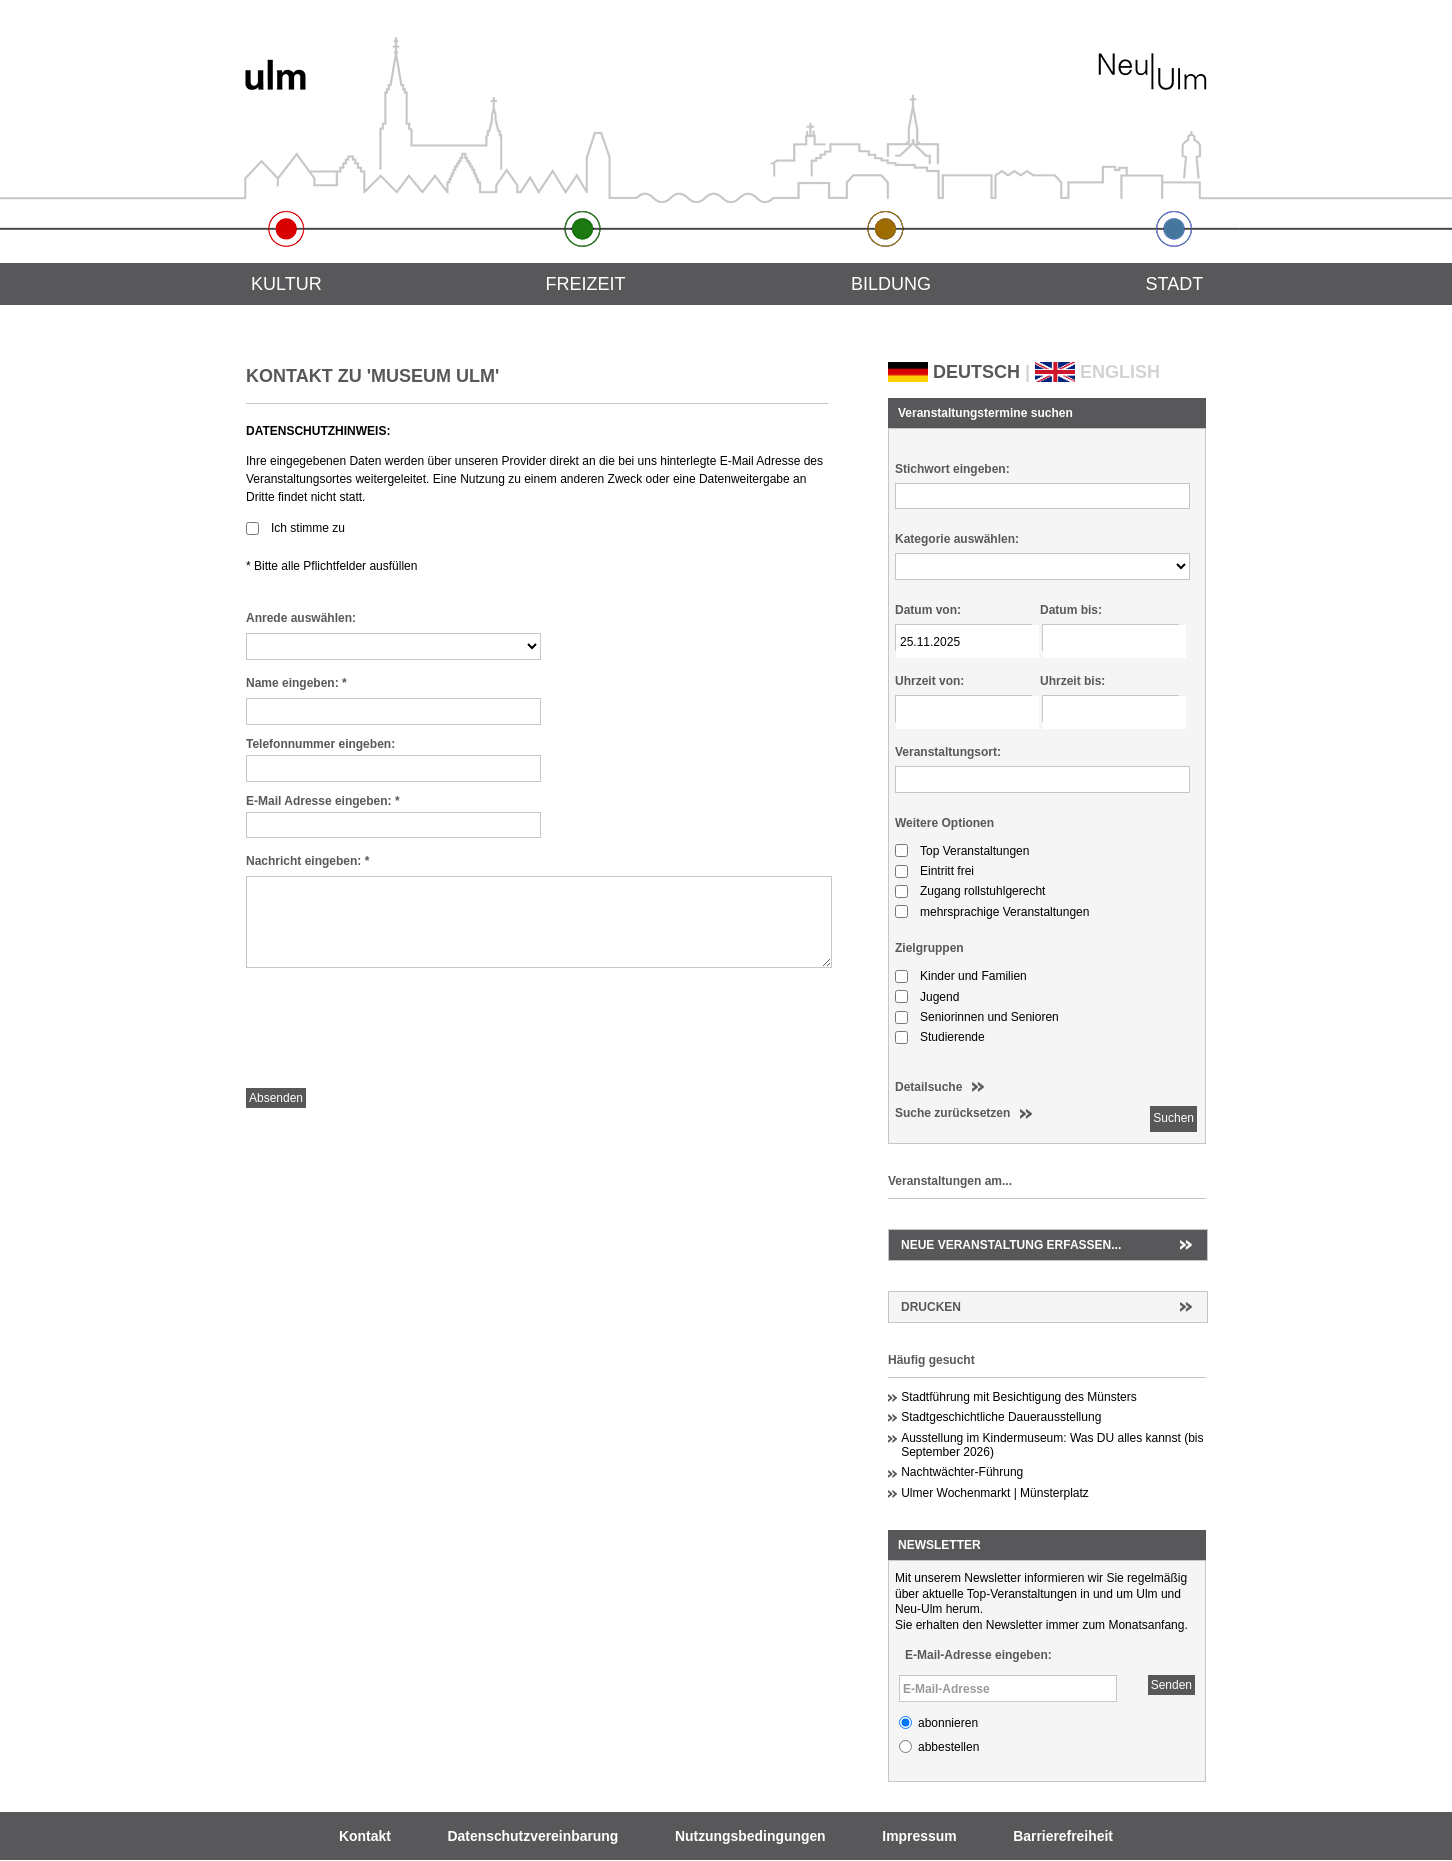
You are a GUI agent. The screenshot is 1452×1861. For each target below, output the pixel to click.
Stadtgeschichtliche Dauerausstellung (1001, 1417)
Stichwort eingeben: (952, 469)
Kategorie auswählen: (957, 539)
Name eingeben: (296, 683)
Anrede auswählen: (301, 618)
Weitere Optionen (944, 823)
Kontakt (365, 1836)
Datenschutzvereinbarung (533, 1836)
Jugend (939, 997)
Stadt (1175, 284)
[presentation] (398, 1033)
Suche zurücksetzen (952, 1113)
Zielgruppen (929, 948)
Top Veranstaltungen (974, 851)
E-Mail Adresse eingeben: (323, 801)
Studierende (952, 1037)
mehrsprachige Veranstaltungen (1004, 912)
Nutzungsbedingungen (750, 1836)
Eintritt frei (947, 871)
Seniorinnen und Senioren (989, 1017)
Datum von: (928, 610)
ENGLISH (1120, 372)
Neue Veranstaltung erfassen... (1011, 1245)
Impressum (919, 1836)
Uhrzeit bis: (1072, 681)
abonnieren (948, 1723)
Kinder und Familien (973, 976)
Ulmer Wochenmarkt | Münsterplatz (995, 1493)
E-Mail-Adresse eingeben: (978, 1655)
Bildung (891, 284)
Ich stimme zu (308, 528)
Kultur (286, 284)
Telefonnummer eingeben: (320, 744)
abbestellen (948, 1747)
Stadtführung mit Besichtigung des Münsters (1018, 1397)
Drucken (931, 1307)
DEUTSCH (976, 372)
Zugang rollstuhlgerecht (982, 891)
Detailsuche (928, 1087)
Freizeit (585, 284)
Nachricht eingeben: (307, 861)
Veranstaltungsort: (948, 752)
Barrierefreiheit (1063, 1836)
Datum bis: (1071, 610)
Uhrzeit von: (929, 681)
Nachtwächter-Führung (962, 1472)
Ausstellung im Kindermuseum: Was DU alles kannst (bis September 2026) (1052, 1445)
